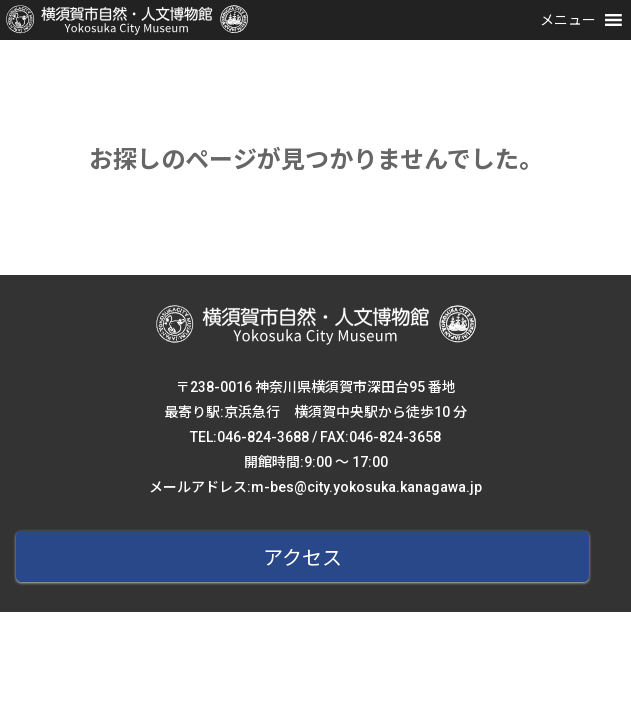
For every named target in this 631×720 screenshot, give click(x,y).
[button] (568, 20)
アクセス (302, 558)
